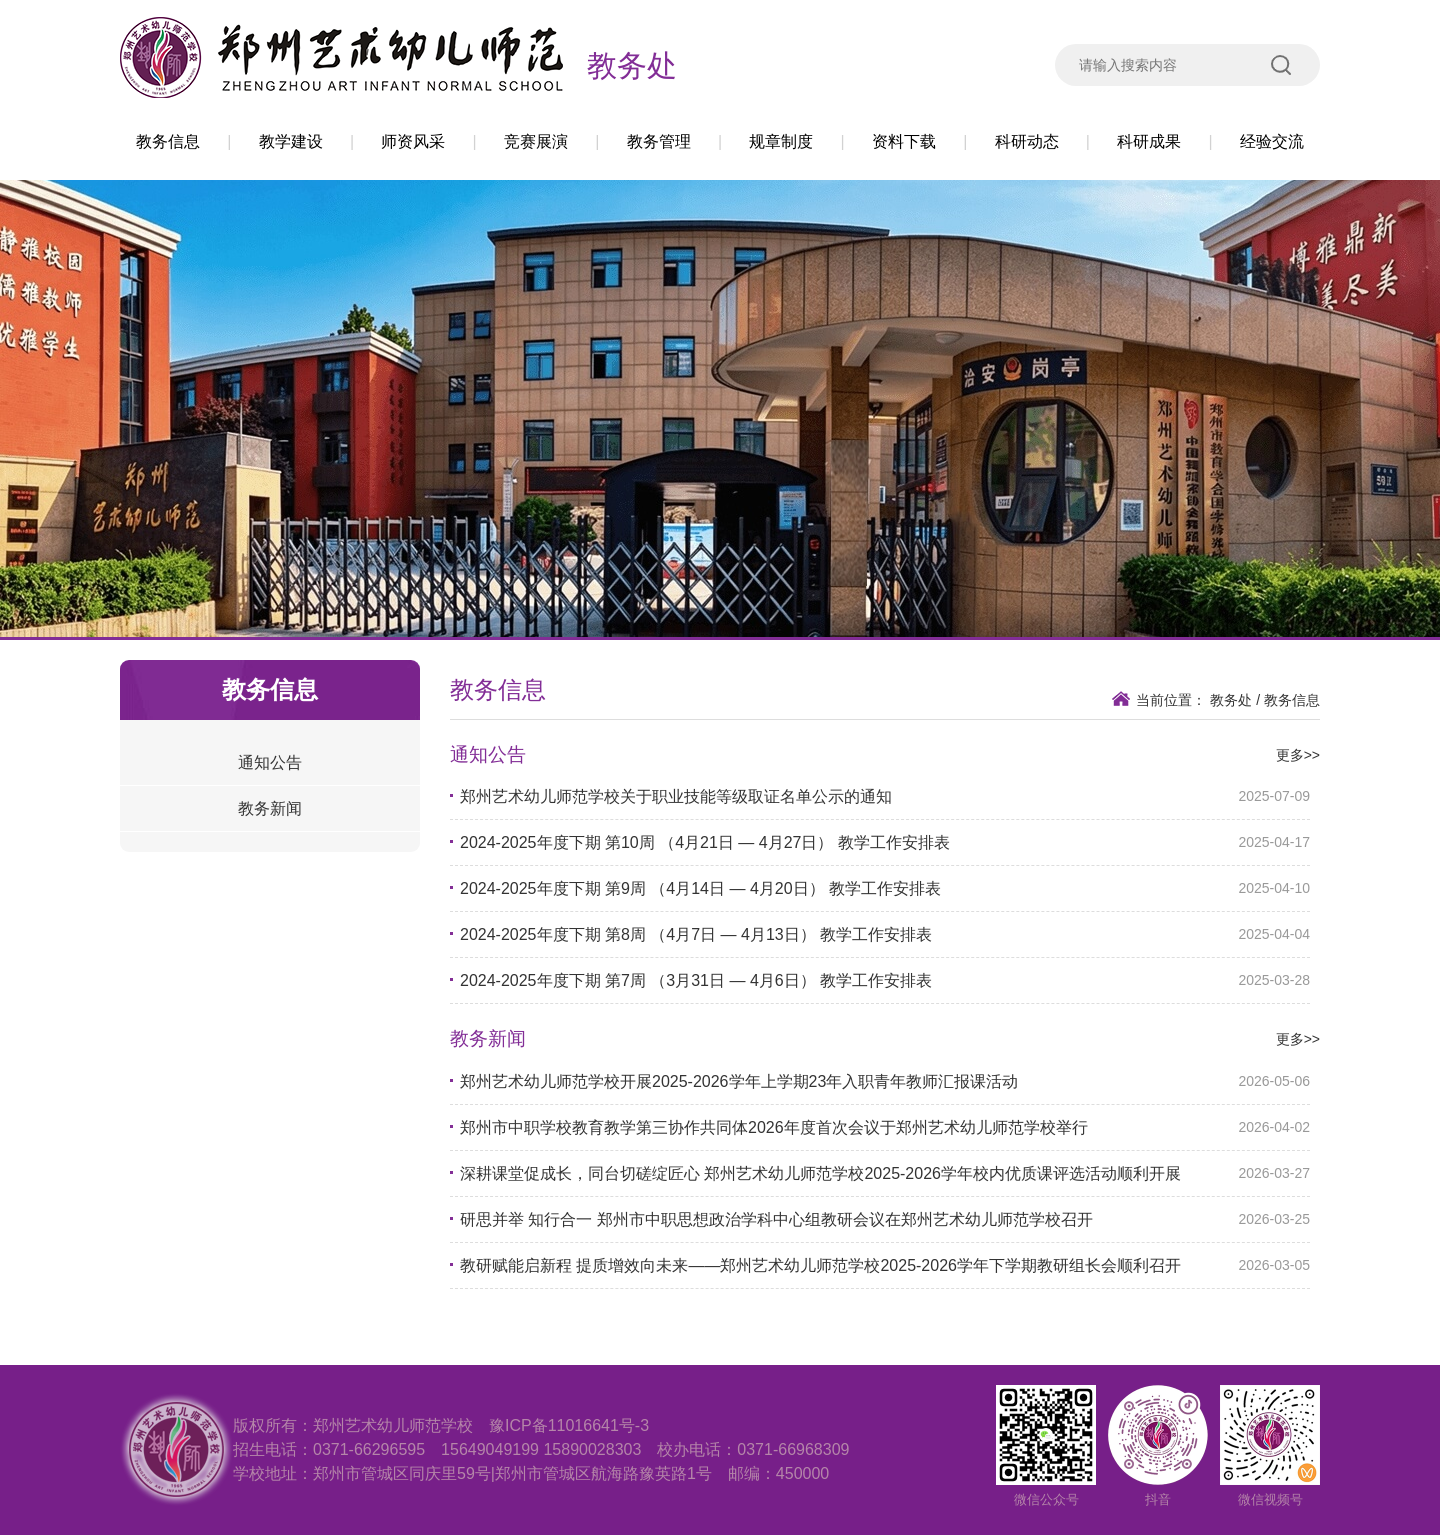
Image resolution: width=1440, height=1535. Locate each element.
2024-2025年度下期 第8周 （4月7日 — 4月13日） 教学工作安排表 (696, 934)
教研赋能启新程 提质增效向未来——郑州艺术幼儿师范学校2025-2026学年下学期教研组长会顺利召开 (820, 1265)
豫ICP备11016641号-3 (569, 1425)
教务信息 (168, 141)
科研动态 (1027, 141)
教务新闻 (270, 808)
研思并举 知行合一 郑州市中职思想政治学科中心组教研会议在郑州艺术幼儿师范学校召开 (776, 1219)
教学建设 (291, 141)
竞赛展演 (536, 141)
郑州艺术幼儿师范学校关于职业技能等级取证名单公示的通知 (676, 796)
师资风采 (413, 141)
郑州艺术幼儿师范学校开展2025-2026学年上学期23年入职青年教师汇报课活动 (739, 1081)
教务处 (632, 65)
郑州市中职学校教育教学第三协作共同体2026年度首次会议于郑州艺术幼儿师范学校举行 (774, 1127)
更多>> (1298, 755)
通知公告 (270, 762)
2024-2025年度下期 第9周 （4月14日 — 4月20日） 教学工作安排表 (700, 888)
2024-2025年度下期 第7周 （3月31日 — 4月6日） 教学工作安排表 (696, 980)
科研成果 (1149, 141)
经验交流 (1272, 141)
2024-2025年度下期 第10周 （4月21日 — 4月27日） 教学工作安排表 (705, 842)
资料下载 (904, 141)
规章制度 (781, 141)
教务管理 (659, 141)
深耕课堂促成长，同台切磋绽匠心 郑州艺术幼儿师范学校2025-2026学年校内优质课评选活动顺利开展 (820, 1173)
